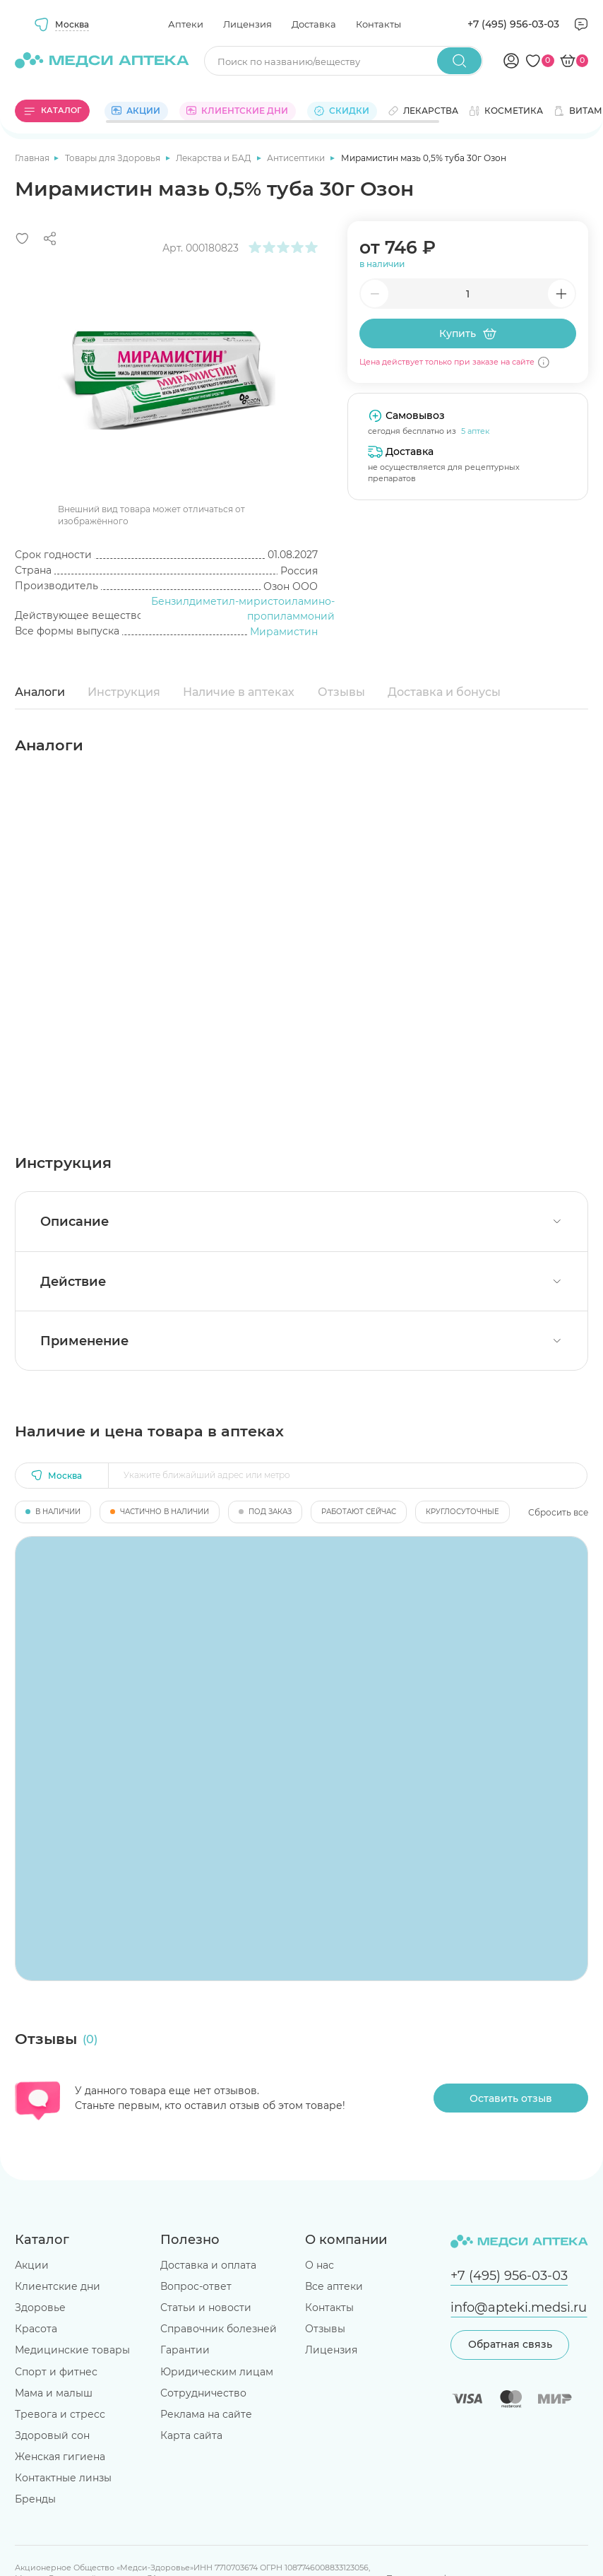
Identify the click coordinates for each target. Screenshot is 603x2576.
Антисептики (297, 158)
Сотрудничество (203, 2393)
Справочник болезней (218, 2328)
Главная (33, 158)
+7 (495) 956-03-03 (513, 24)
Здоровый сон (52, 2435)
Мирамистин (284, 631)
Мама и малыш (53, 2393)
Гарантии (185, 2350)
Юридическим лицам (216, 2371)
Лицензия (247, 24)
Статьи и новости (205, 2307)
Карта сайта (191, 2435)
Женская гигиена (60, 2456)
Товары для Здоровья (113, 158)
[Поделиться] (49, 238)
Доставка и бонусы (444, 692)
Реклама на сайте (206, 2414)
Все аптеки (334, 2286)
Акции (32, 2265)
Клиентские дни (57, 2286)
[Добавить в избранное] (22, 238)
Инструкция (124, 692)
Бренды (35, 2499)
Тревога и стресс (60, 2414)
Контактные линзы (63, 2477)
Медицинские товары (72, 2350)
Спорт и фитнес (56, 2371)
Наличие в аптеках (238, 692)
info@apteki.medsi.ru (518, 2307)
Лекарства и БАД (214, 158)
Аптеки (185, 24)
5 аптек (475, 431)
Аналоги (40, 692)
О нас (319, 2265)
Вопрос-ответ (196, 2286)
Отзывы (341, 692)
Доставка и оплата (208, 2265)
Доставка (314, 24)
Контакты (378, 24)
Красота (36, 2328)
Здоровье (40, 2307)
